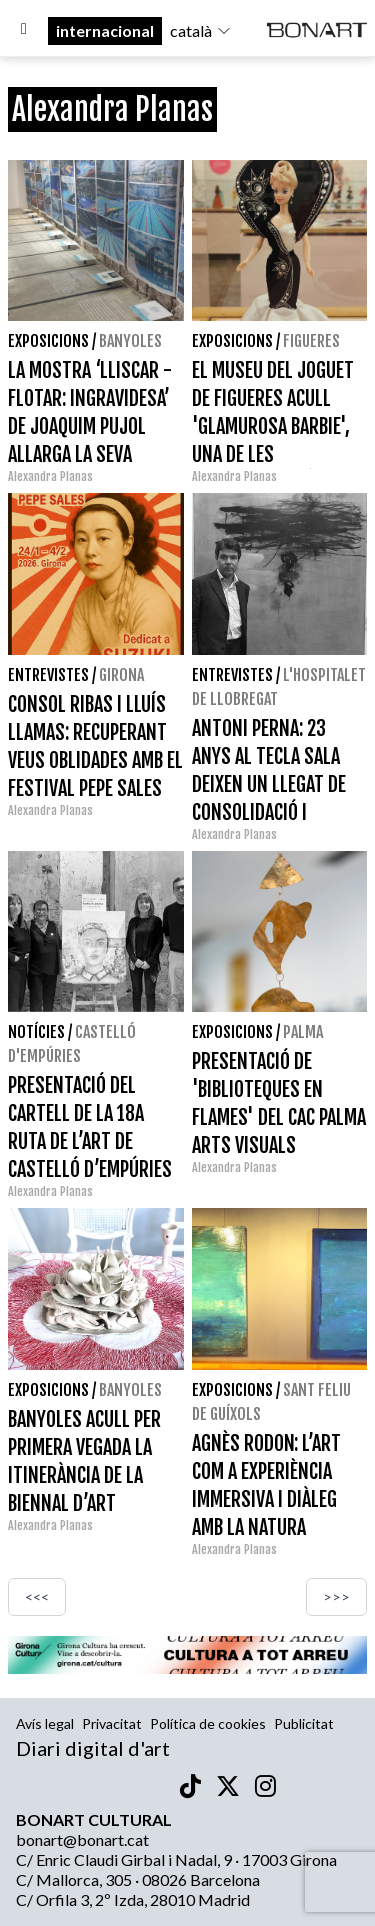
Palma (303, 1032)
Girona (121, 675)
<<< (37, 1596)
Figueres (311, 341)
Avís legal (45, 1723)
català (201, 30)
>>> (336, 1596)
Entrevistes (48, 675)
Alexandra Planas (50, 476)
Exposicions (48, 341)
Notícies (36, 1032)
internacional (105, 30)
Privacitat (112, 1723)
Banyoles (130, 341)
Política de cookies (208, 1723)
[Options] (24, 31)
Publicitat (304, 1723)
